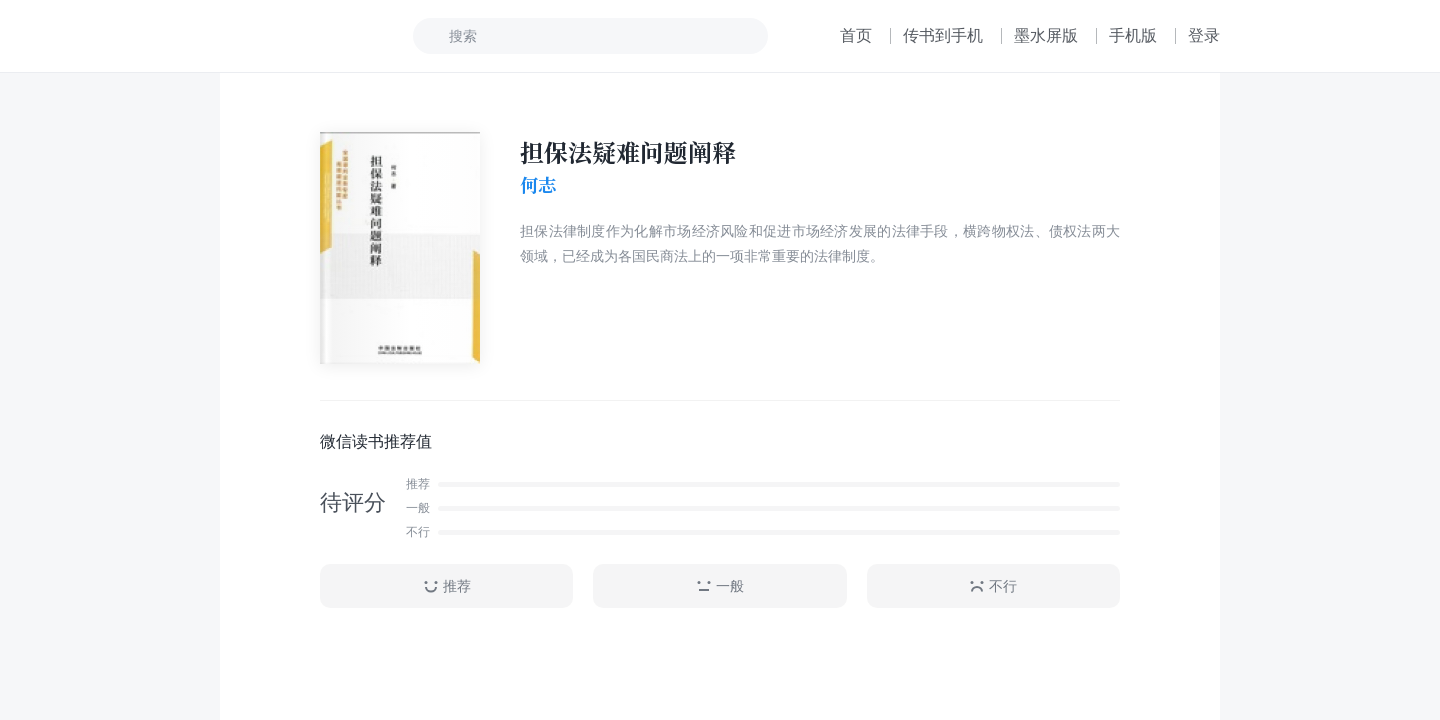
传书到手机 (943, 35)
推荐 (447, 586)
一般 (720, 586)
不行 (993, 586)
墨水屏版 (1046, 35)
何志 (538, 185)
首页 (856, 35)
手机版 (1133, 35)
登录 (1204, 35)
